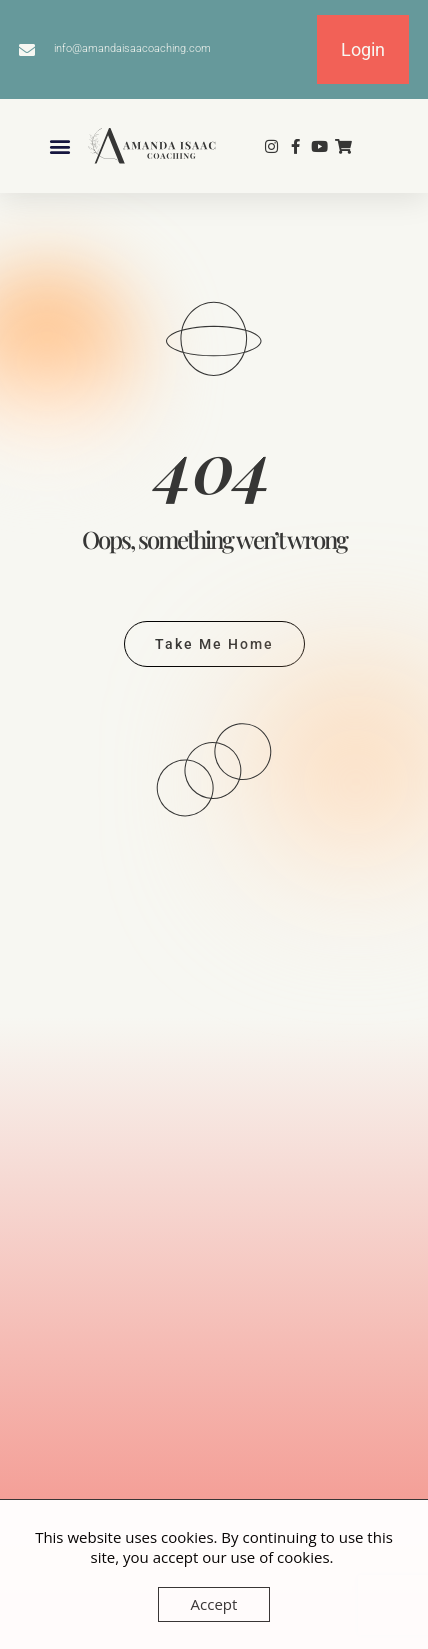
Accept (214, 1604)
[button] (60, 146)
